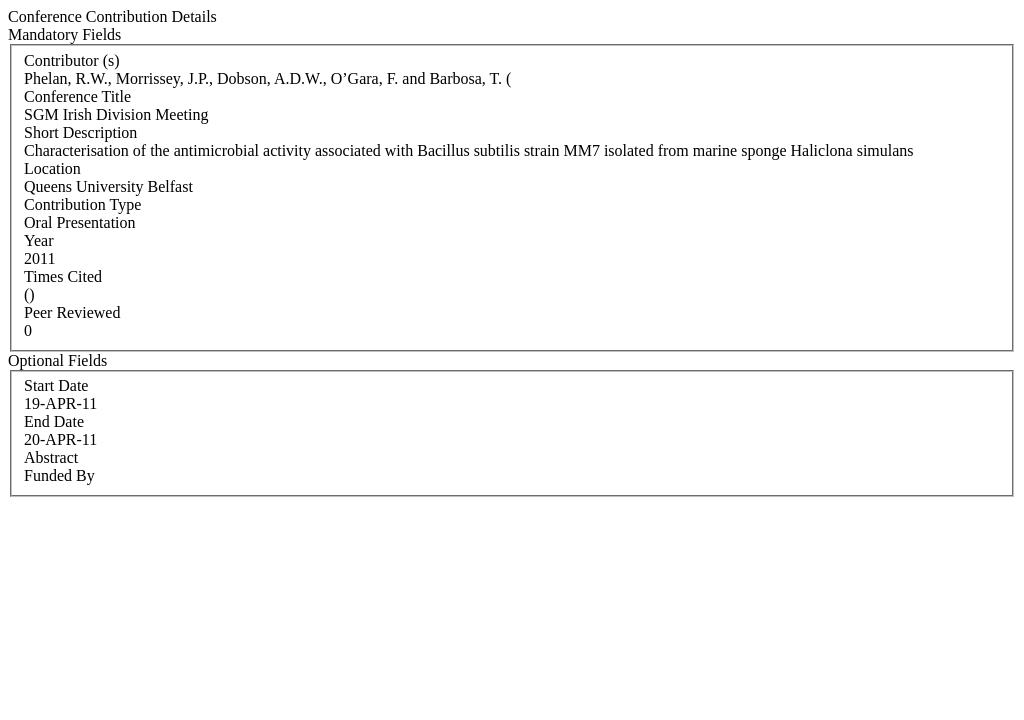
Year (38, 240)
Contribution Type (82, 204)
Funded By (59, 475)
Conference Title (77, 96)
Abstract (51, 457)
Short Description (80, 132)
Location (52, 168)
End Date (54, 421)
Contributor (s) (72, 60)
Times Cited (63, 276)
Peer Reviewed (72, 312)
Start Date (56, 385)
